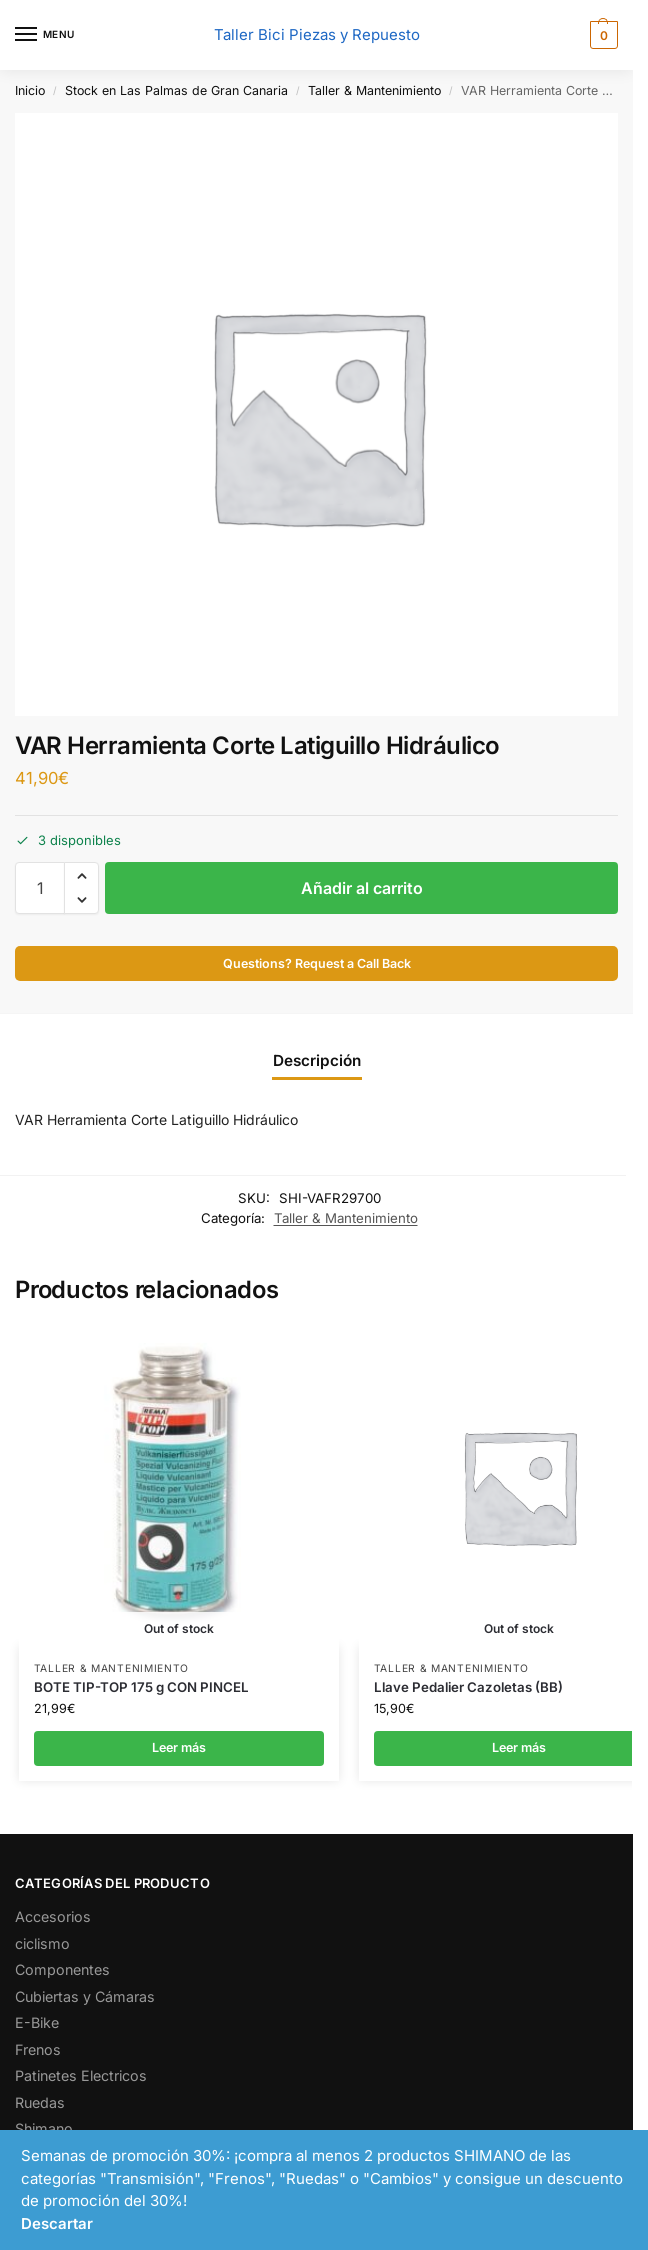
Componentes (62, 1969)
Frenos (38, 2049)
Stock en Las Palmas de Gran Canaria (176, 90)
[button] (601, 35)
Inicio (30, 90)
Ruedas (40, 2102)
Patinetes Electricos (81, 2075)
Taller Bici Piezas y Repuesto (317, 34)
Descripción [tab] (317, 1060)
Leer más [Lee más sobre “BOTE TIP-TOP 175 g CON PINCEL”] (179, 1747)
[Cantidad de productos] (40, 888)
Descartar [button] (57, 2223)
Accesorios (53, 1916)
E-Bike (37, 2022)
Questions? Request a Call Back (317, 963)
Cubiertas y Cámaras (85, 1996)
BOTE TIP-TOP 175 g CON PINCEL (141, 1687)
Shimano (44, 2128)
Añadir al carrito (362, 888)
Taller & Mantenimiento (374, 90)
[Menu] (45, 35)
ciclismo (42, 1943)
